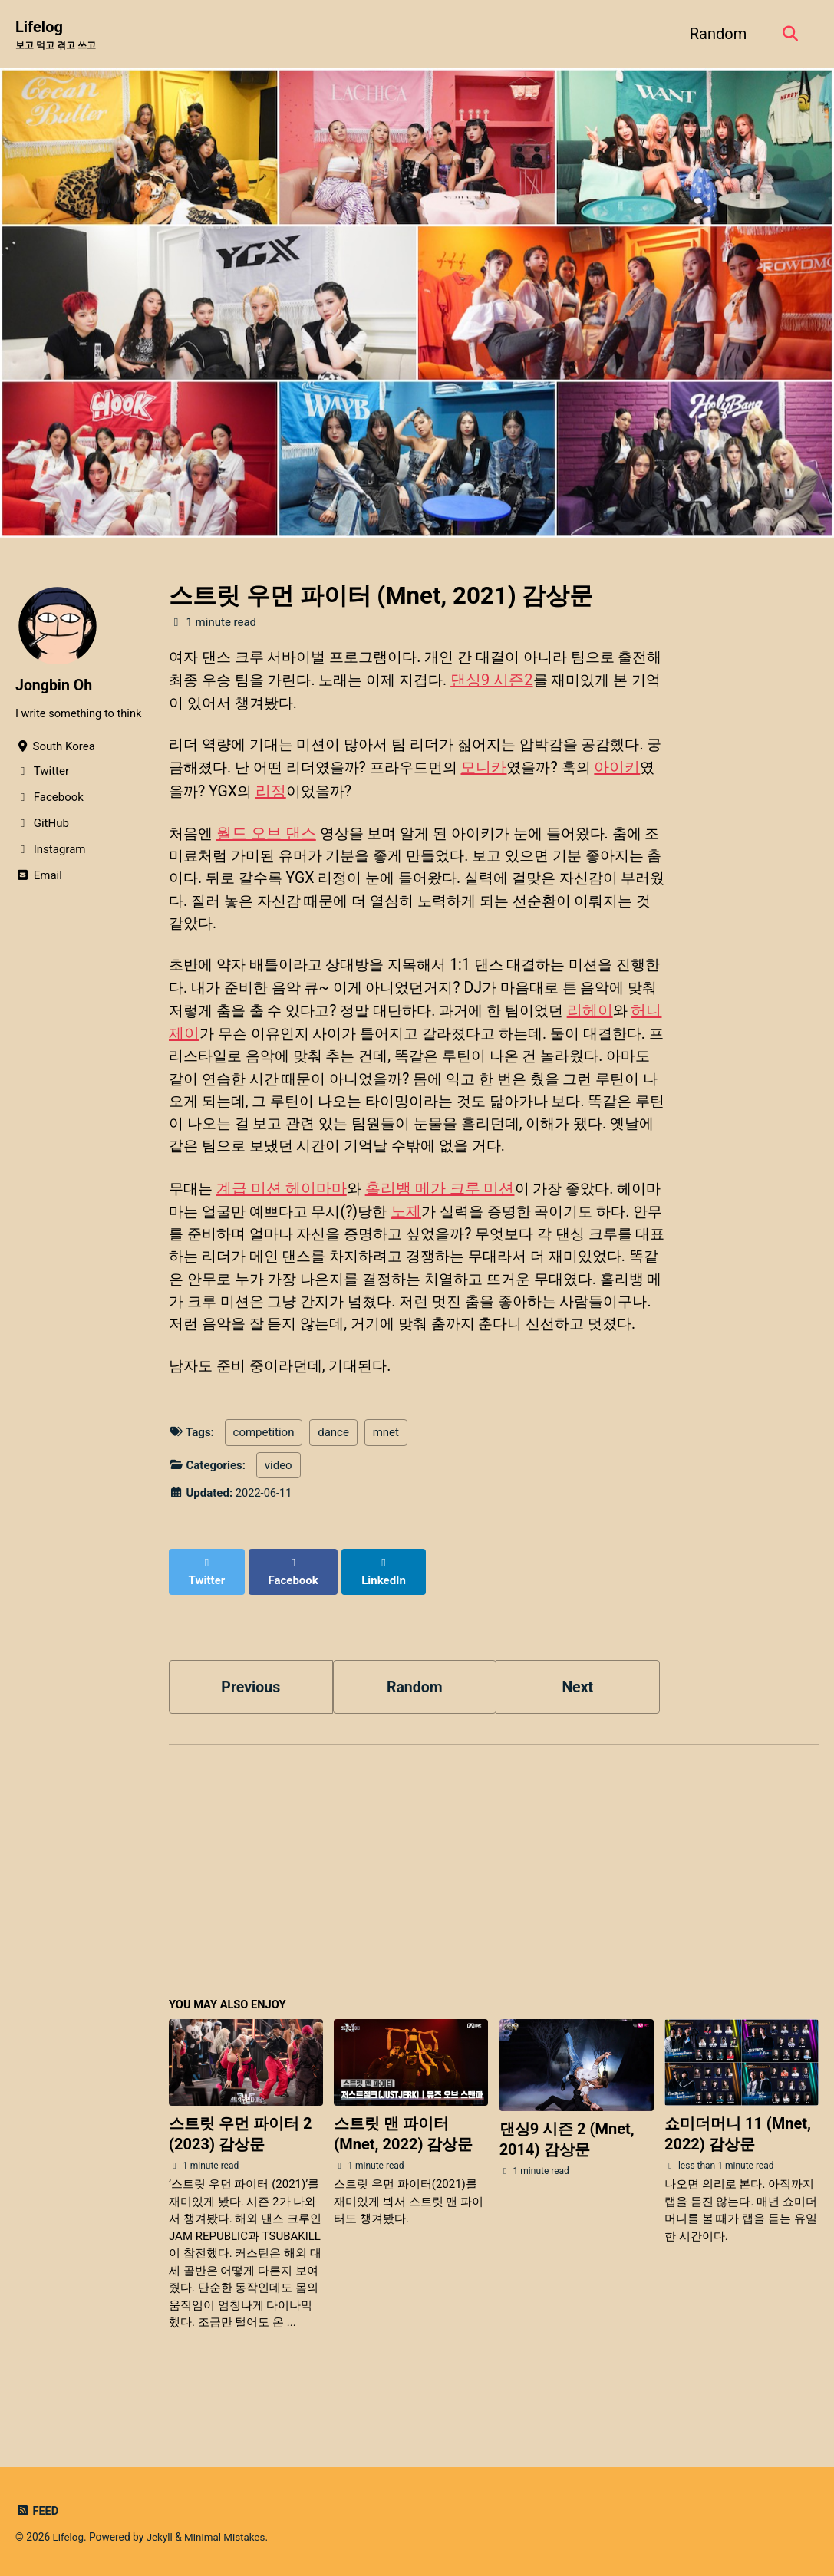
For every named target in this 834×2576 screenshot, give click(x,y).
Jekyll (160, 2537)
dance (333, 1493)
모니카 (537, 770)
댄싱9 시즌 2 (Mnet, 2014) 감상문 (567, 2183)
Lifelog (58, 35)
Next (578, 1730)
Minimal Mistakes (227, 2537)
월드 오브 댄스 (268, 836)
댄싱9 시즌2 (540, 681)
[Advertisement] (494, 1911)
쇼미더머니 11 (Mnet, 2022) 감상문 (737, 2178)
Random (715, 34)
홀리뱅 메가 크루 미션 (443, 1221)
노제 (432, 1244)
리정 (335, 793)
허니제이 (249, 1040)
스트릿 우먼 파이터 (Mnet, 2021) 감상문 (381, 595)
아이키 (192, 793)
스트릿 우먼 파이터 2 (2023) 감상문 (240, 2178)
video (278, 1525)
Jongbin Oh (54, 685)
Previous (250, 1730)
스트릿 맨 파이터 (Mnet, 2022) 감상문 (403, 2178)
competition (264, 1493)
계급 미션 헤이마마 (284, 1221)
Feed (37, 2511)
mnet (386, 1493)
